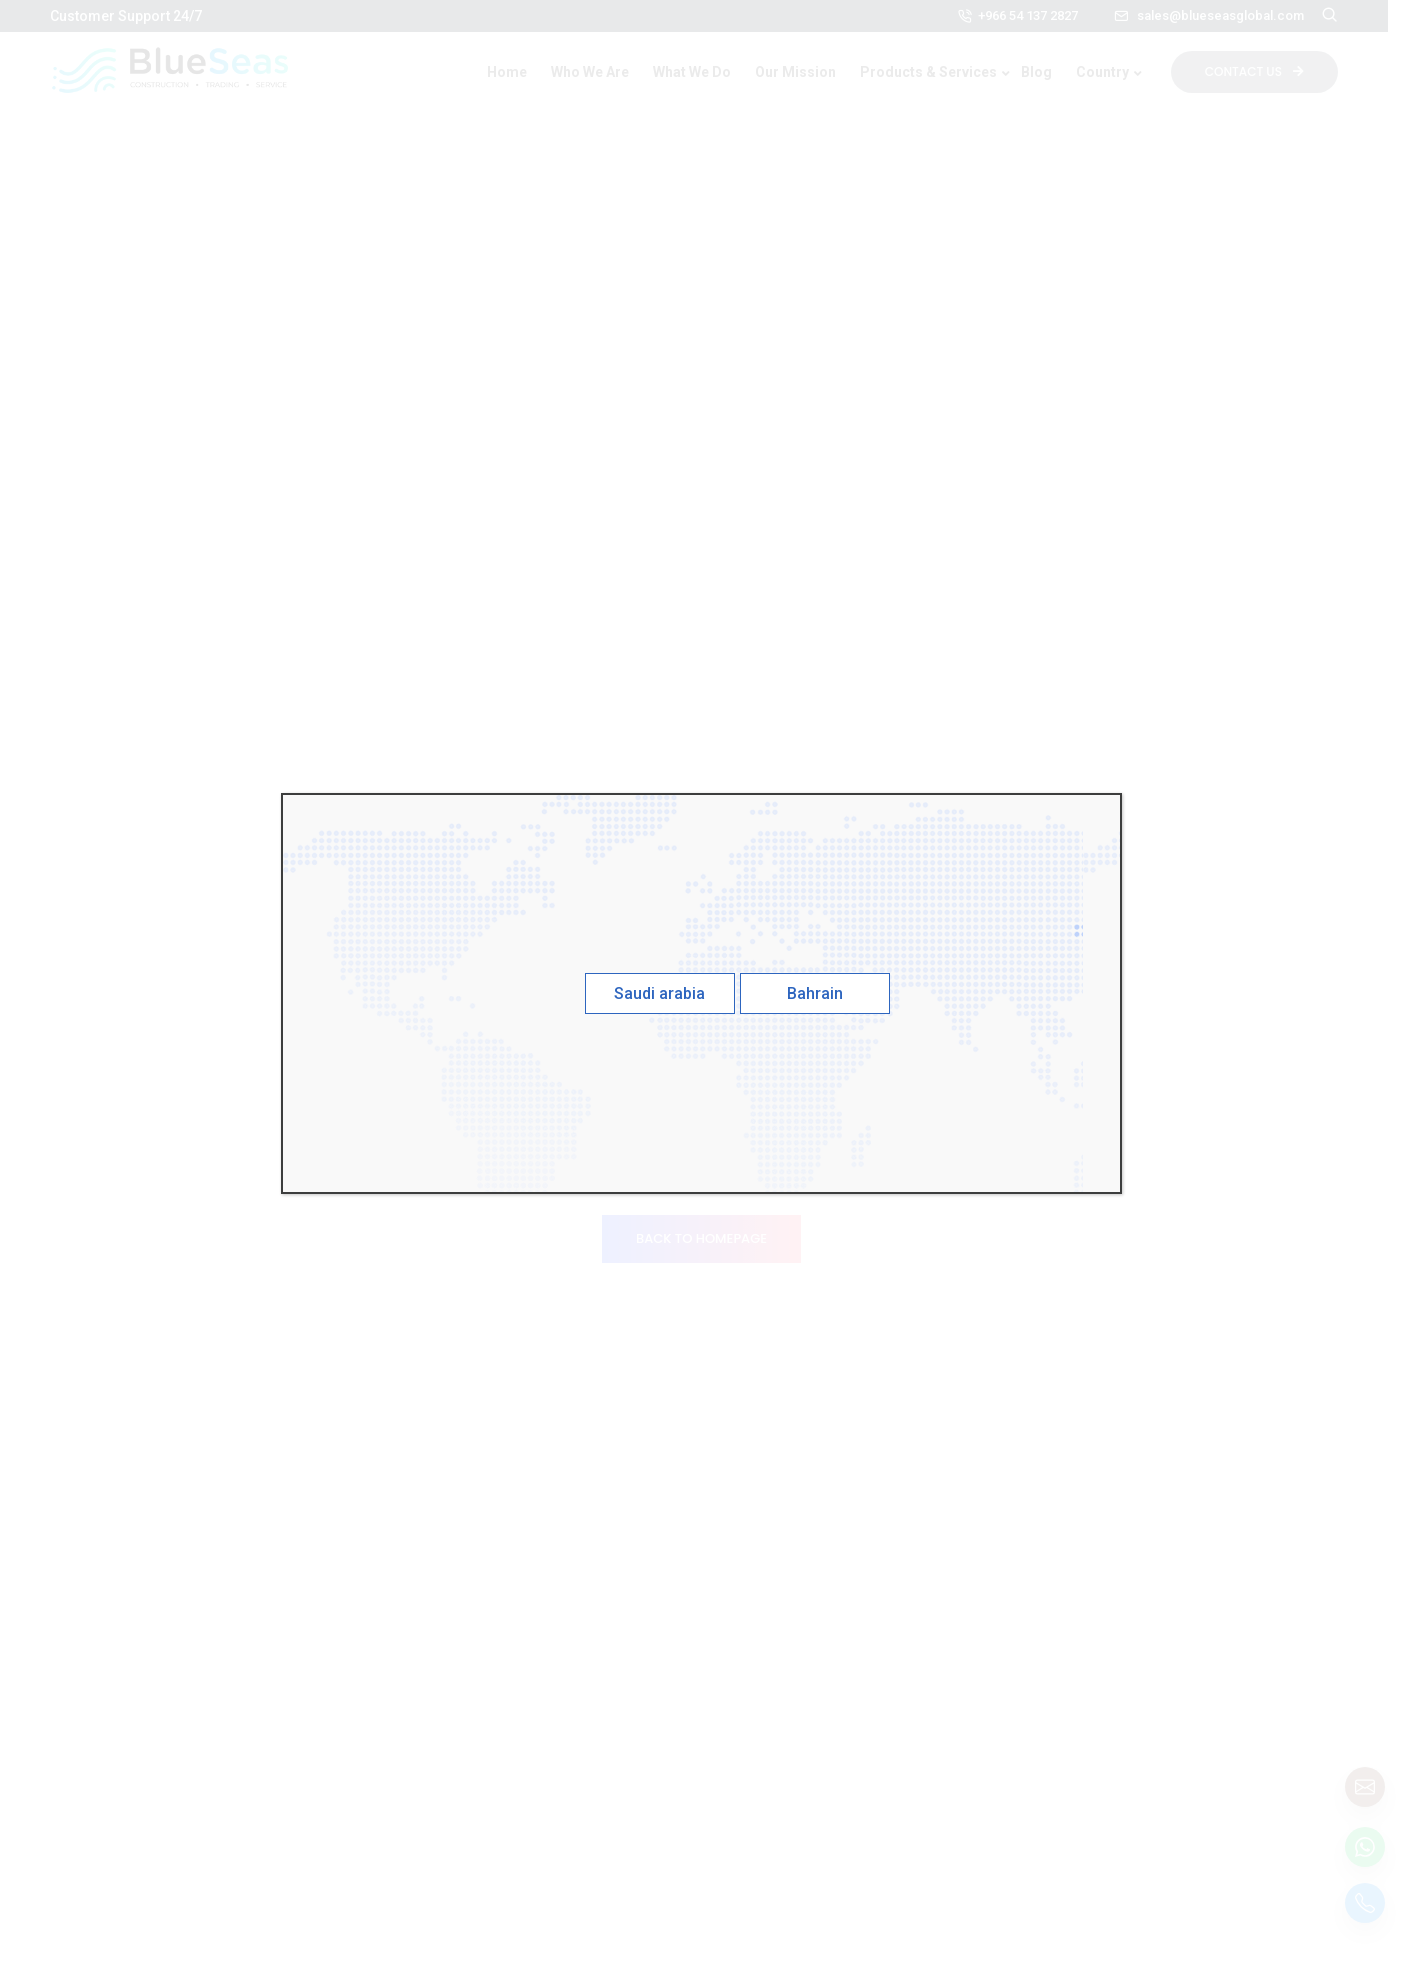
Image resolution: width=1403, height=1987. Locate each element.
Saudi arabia (659, 993)
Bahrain (815, 993)
